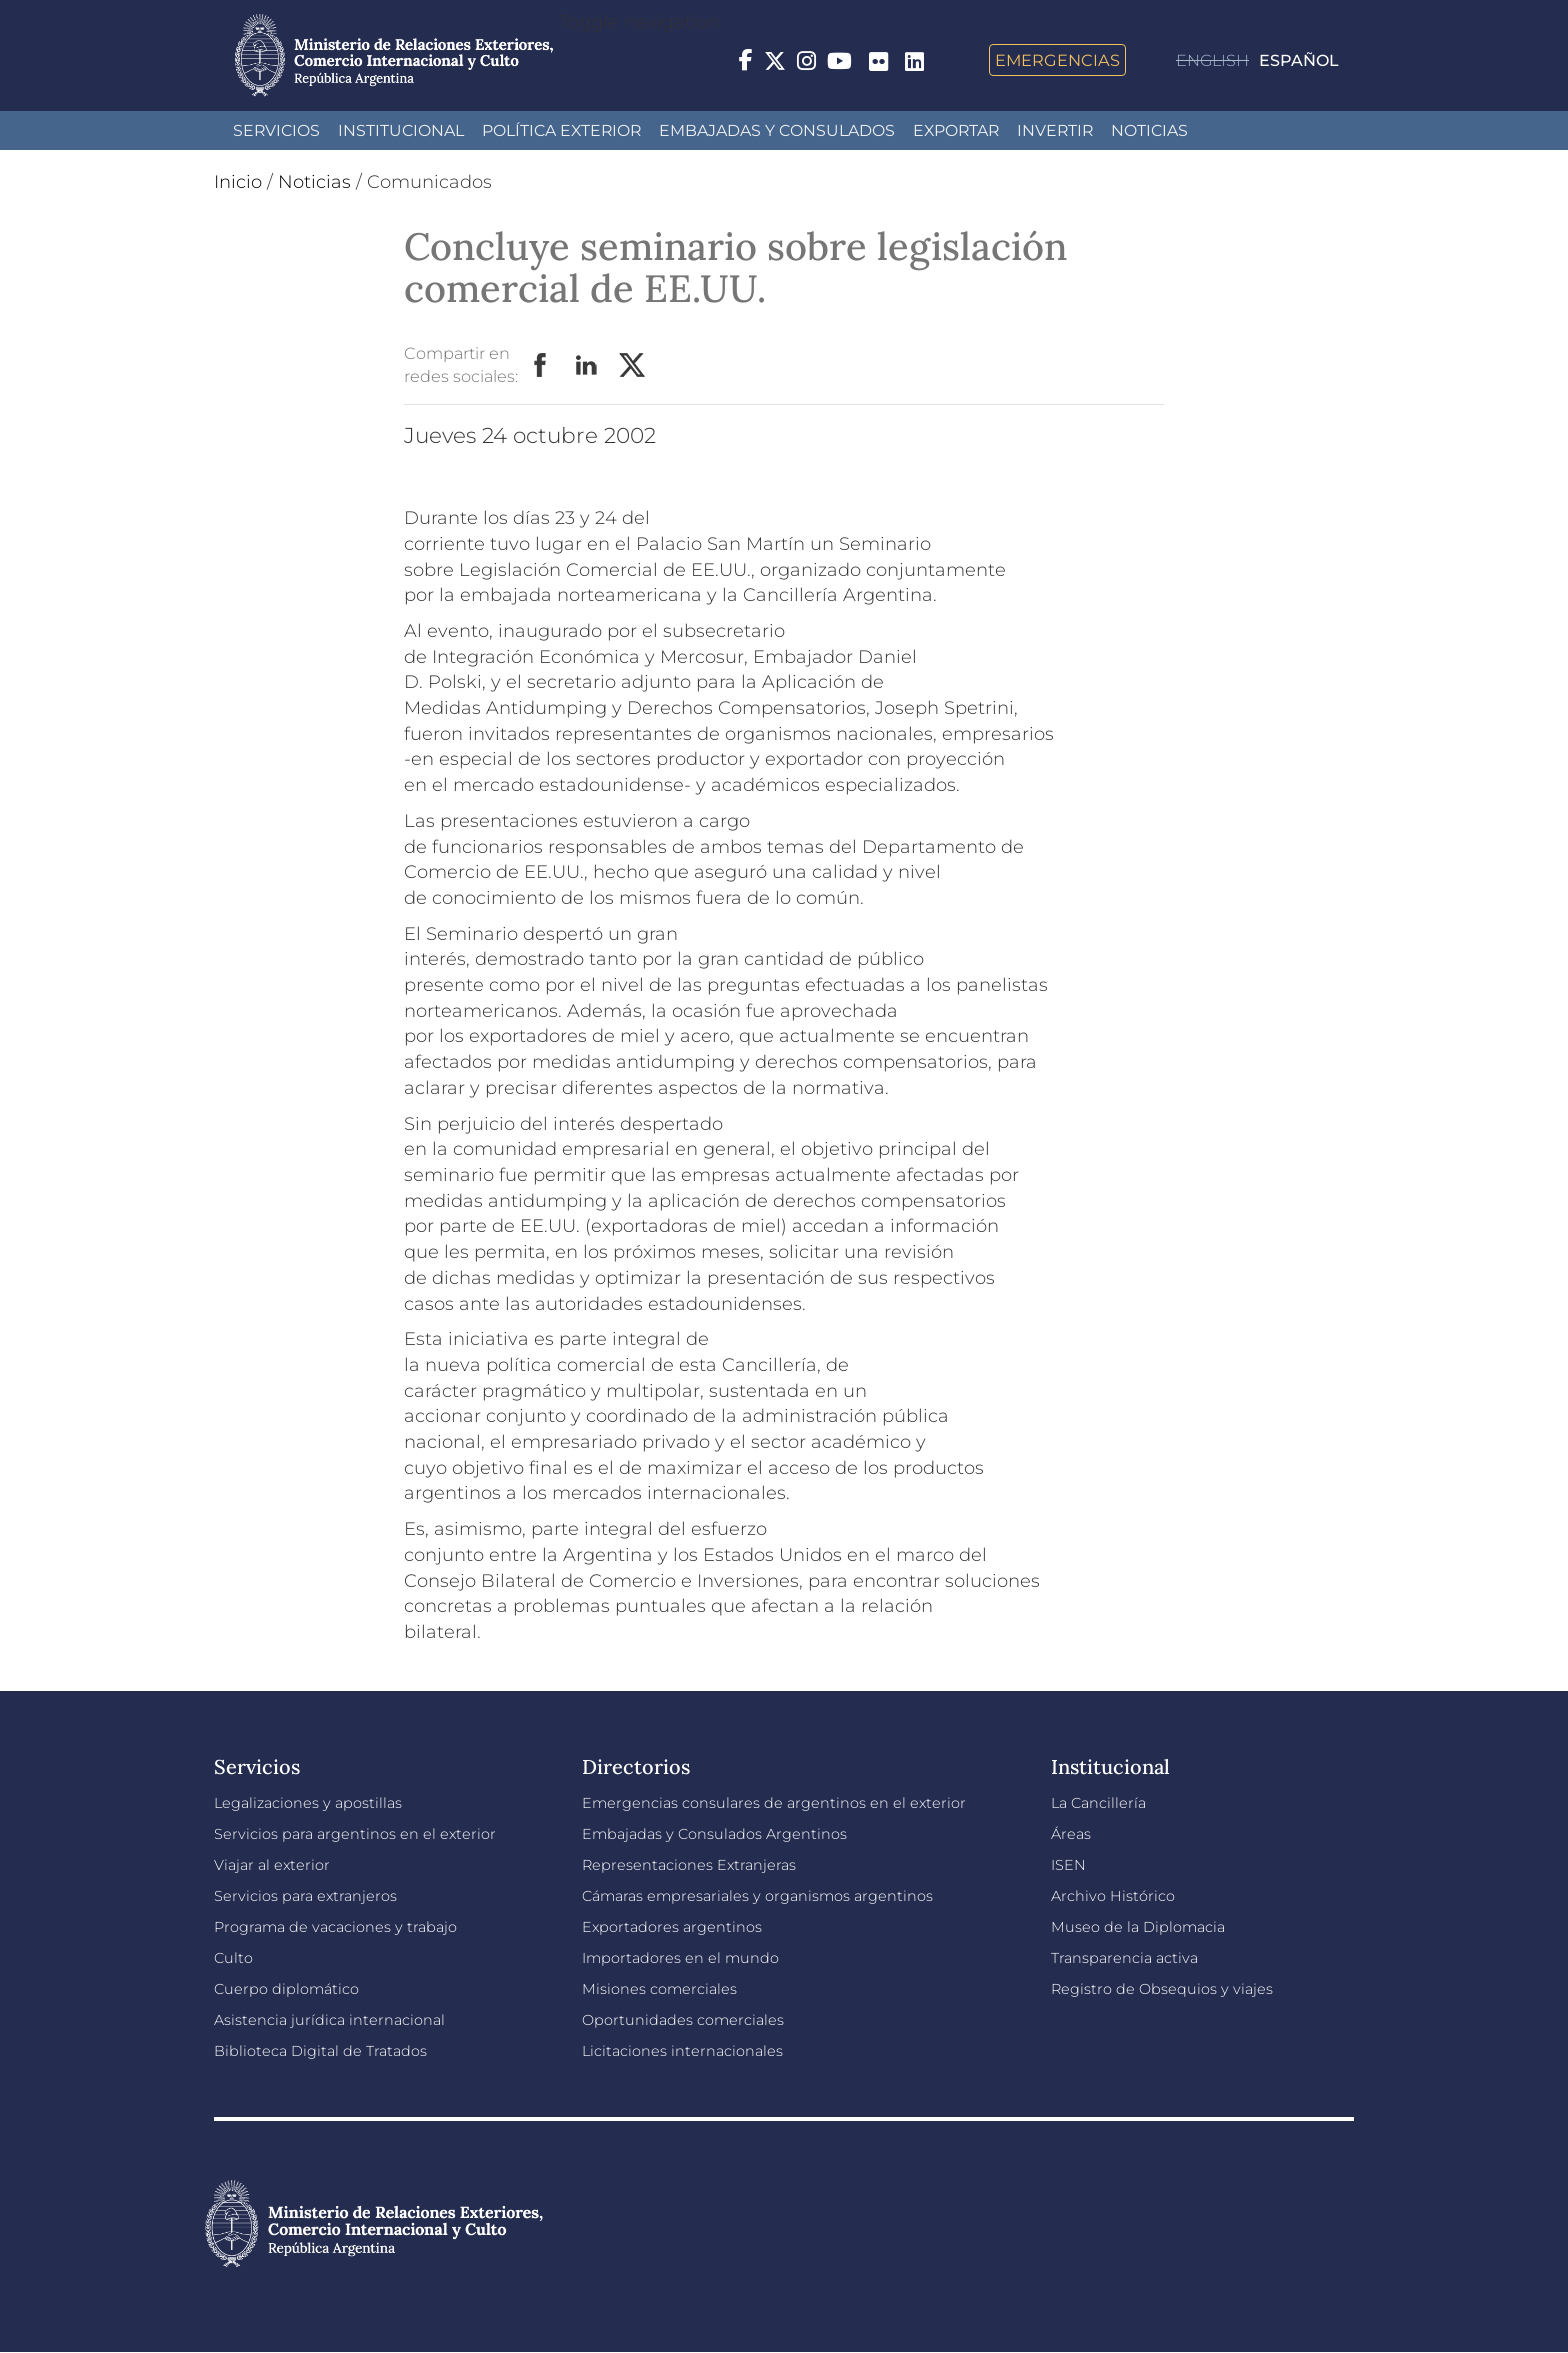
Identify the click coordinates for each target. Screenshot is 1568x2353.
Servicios (276, 130)
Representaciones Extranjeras (689, 1865)
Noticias (1149, 130)
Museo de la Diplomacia (1138, 1927)
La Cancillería (1098, 1803)
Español (1299, 60)
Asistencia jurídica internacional (329, 2020)
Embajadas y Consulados (777, 130)
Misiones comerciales (659, 1989)
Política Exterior (561, 130)
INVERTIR (1055, 130)
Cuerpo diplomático (286, 1989)
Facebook (541, 366)
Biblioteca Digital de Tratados (320, 2051)
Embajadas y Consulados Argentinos (714, 1834)
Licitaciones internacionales (682, 2051)
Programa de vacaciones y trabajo (335, 1927)
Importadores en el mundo (680, 1958)
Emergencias (1057, 60)
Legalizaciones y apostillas (308, 1803)
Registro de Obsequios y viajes (1162, 1989)
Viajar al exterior (272, 1865)
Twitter (633, 366)
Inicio (238, 182)
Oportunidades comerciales (683, 2020)
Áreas (1071, 1834)
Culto (233, 1958)
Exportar (956, 130)
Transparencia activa (1124, 1958)
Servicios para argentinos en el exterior (355, 1834)
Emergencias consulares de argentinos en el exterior (774, 1803)
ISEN (1068, 1865)
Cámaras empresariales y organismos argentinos (757, 1896)
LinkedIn (587, 366)
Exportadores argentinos (672, 1927)
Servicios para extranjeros (305, 1896)
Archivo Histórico (1113, 1896)
